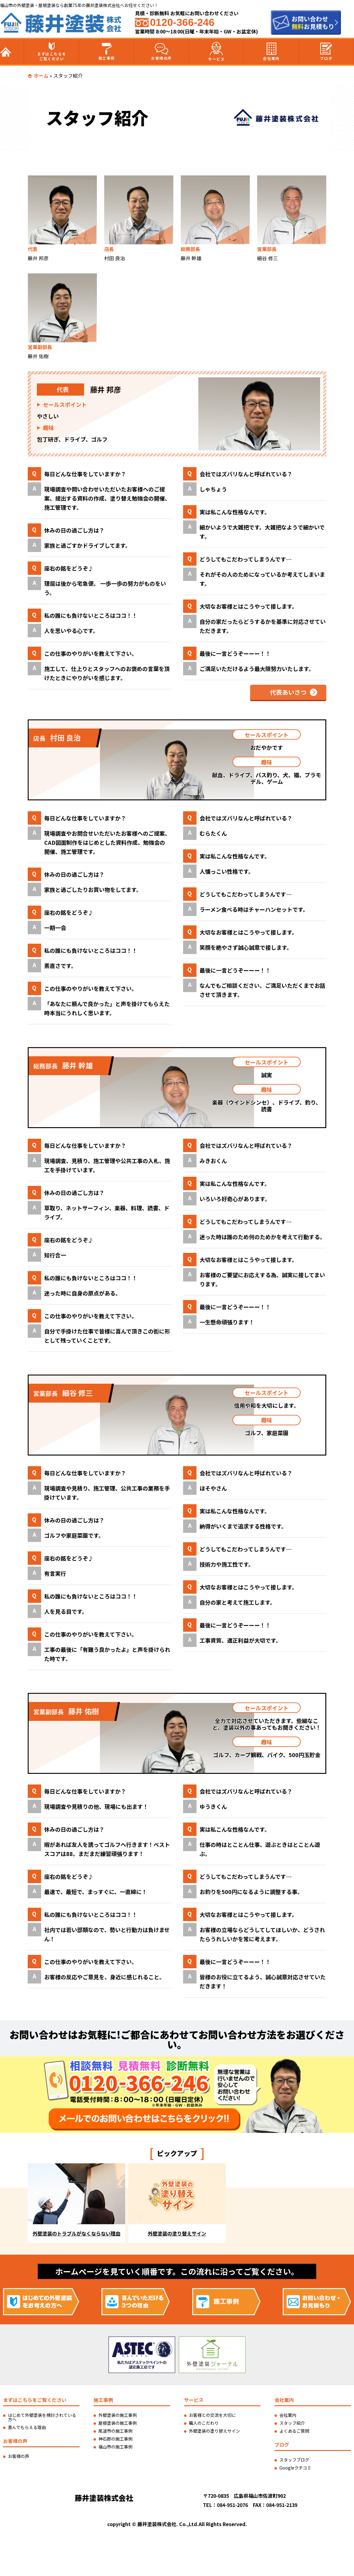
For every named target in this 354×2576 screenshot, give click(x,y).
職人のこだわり (204, 2423)
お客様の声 (161, 52)
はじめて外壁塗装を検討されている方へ (42, 2417)
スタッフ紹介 (292, 2423)
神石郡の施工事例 (115, 2439)
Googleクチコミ (295, 2468)
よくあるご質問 (294, 2431)
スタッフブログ (294, 2460)
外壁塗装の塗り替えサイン (214, 2431)
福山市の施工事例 (115, 2447)
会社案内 (271, 52)
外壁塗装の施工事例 (117, 2415)
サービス (216, 51)
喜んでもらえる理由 (27, 2427)
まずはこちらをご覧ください (51, 51)
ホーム (41, 75)
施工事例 (106, 52)
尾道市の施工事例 (115, 2431)
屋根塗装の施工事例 (117, 2423)
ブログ (326, 52)
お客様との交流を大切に (212, 2415)
